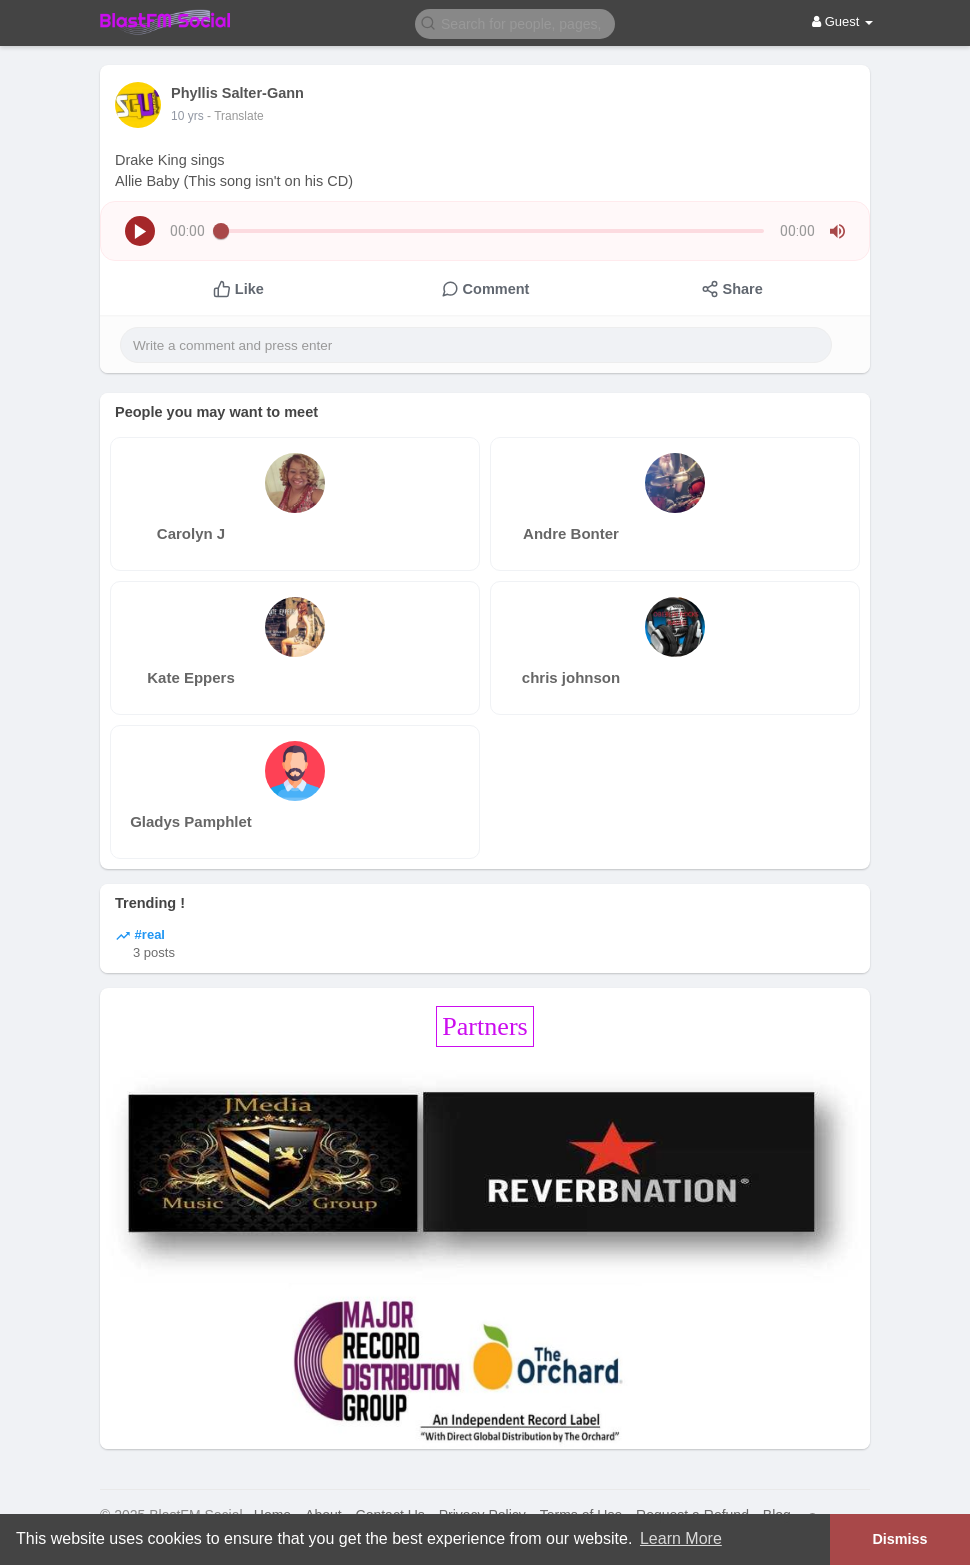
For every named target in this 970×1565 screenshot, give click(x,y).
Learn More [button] (681, 1538)
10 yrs (187, 116)
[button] (515, 22)
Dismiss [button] (899, 1539)
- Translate (235, 116)
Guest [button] (842, 21)
